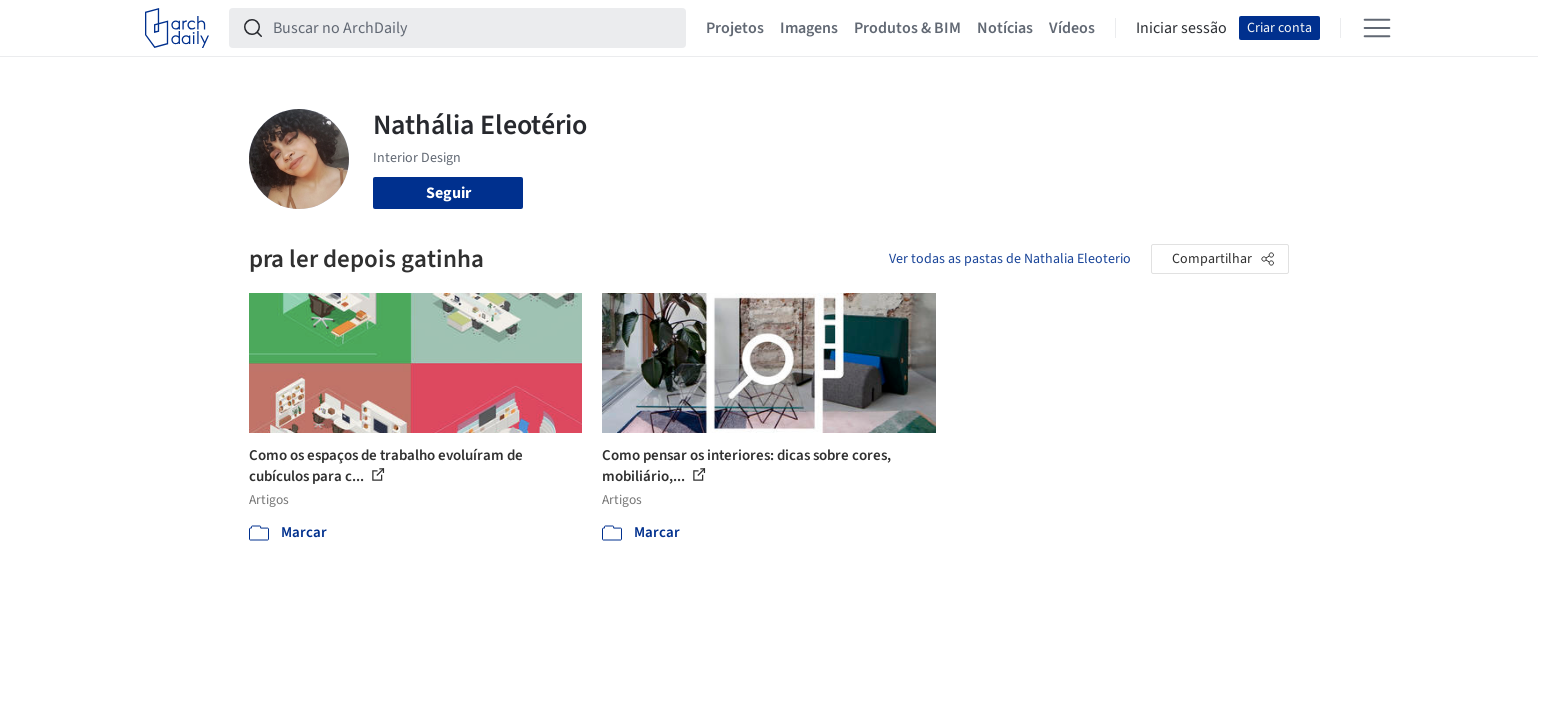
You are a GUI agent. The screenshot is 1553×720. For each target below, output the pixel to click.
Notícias (1005, 28)
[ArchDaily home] (177, 28)
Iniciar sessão (1181, 28)
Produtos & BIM (907, 28)
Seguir (448, 193)
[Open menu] (1377, 28)
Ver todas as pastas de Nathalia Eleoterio (1010, 259)
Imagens (809, 28)
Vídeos (1072, 28)
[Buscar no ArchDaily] (473, 28)
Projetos (735, 28)
